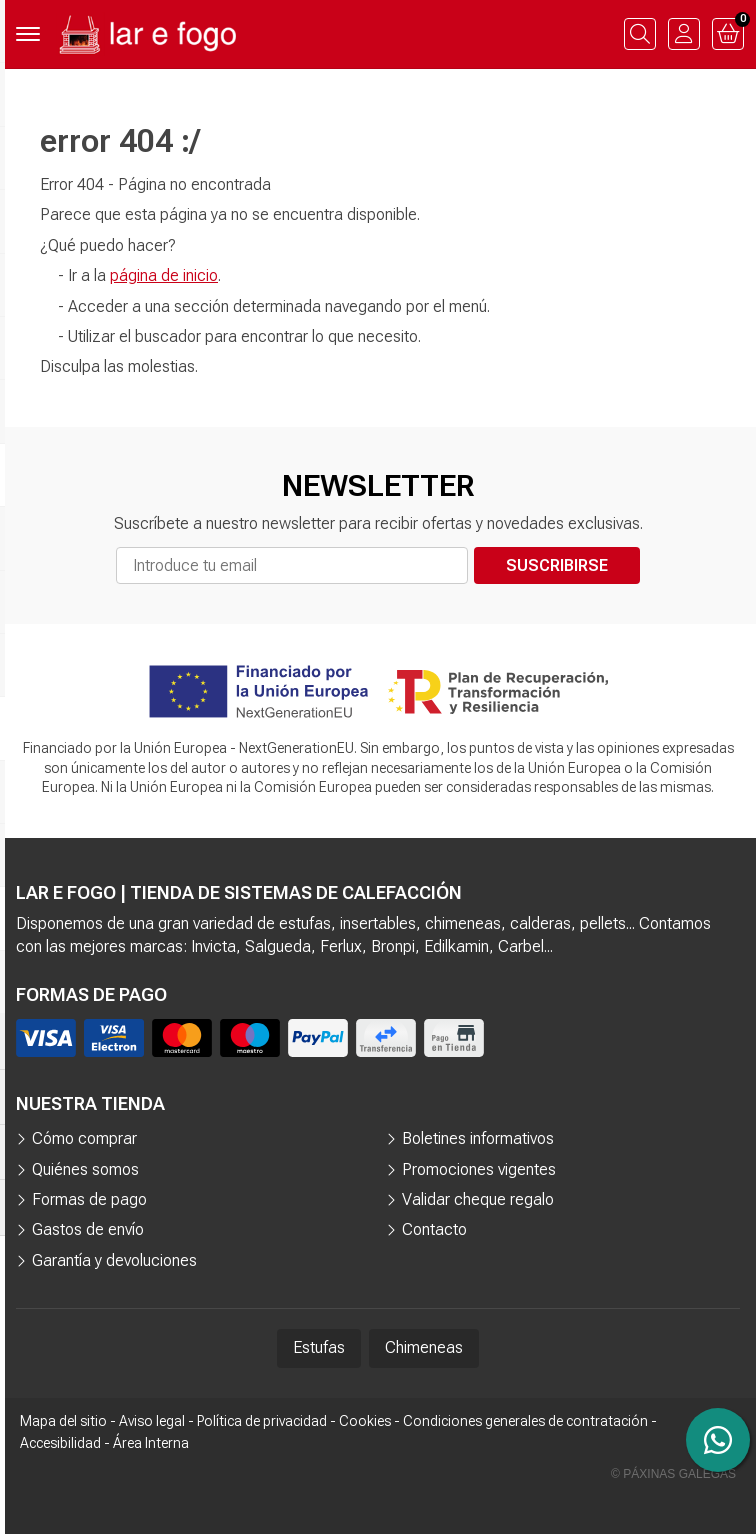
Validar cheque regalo (478, 1199)
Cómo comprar (84, 1138)
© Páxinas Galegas (673, 1474)
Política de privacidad (262, 1421)
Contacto (434, 1229)
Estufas (319, 1347)
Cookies (365, 1421)
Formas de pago (89, 1199)
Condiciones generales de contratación (525, 1421)
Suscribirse (557, 565)
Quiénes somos (85, 1169)
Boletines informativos (478, 1138)
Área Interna (151, 1443)
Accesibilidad (60, 1443)
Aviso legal (152, 1421)
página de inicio (164, 275)
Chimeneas (424, 1347)
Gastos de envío (88, 1229)
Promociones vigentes (479, 1169)
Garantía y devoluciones (114, 1260)
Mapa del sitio (63, 1421)
